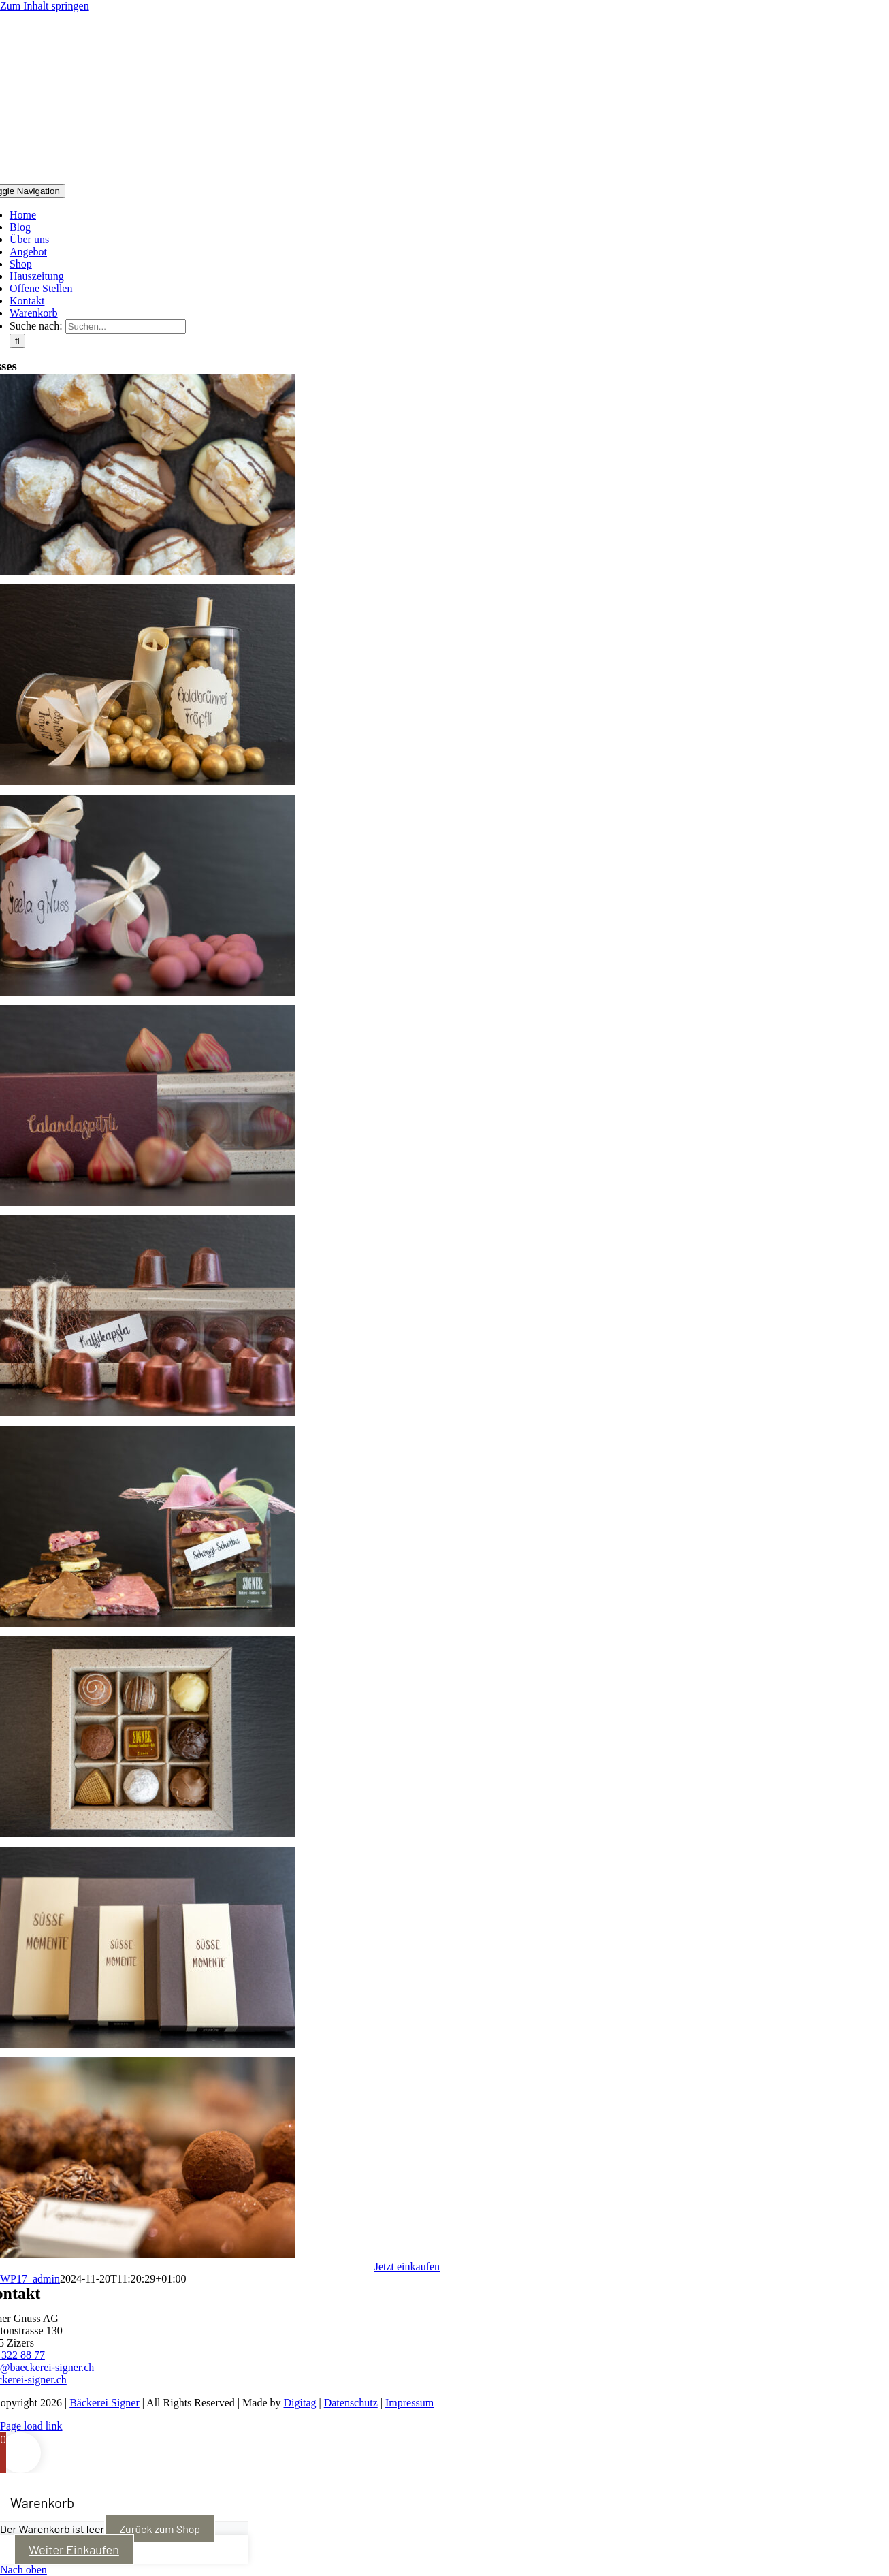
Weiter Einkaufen (74, 2549)
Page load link (31, 2426)
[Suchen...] (125, 326)
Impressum (409, 2402)
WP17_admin (30, 2279)
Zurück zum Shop (159, 2528)
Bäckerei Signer (104, 2402)
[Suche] (17, 341)
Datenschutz (351, 2402)
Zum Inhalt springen (44, 6)
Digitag (299, 2402)
